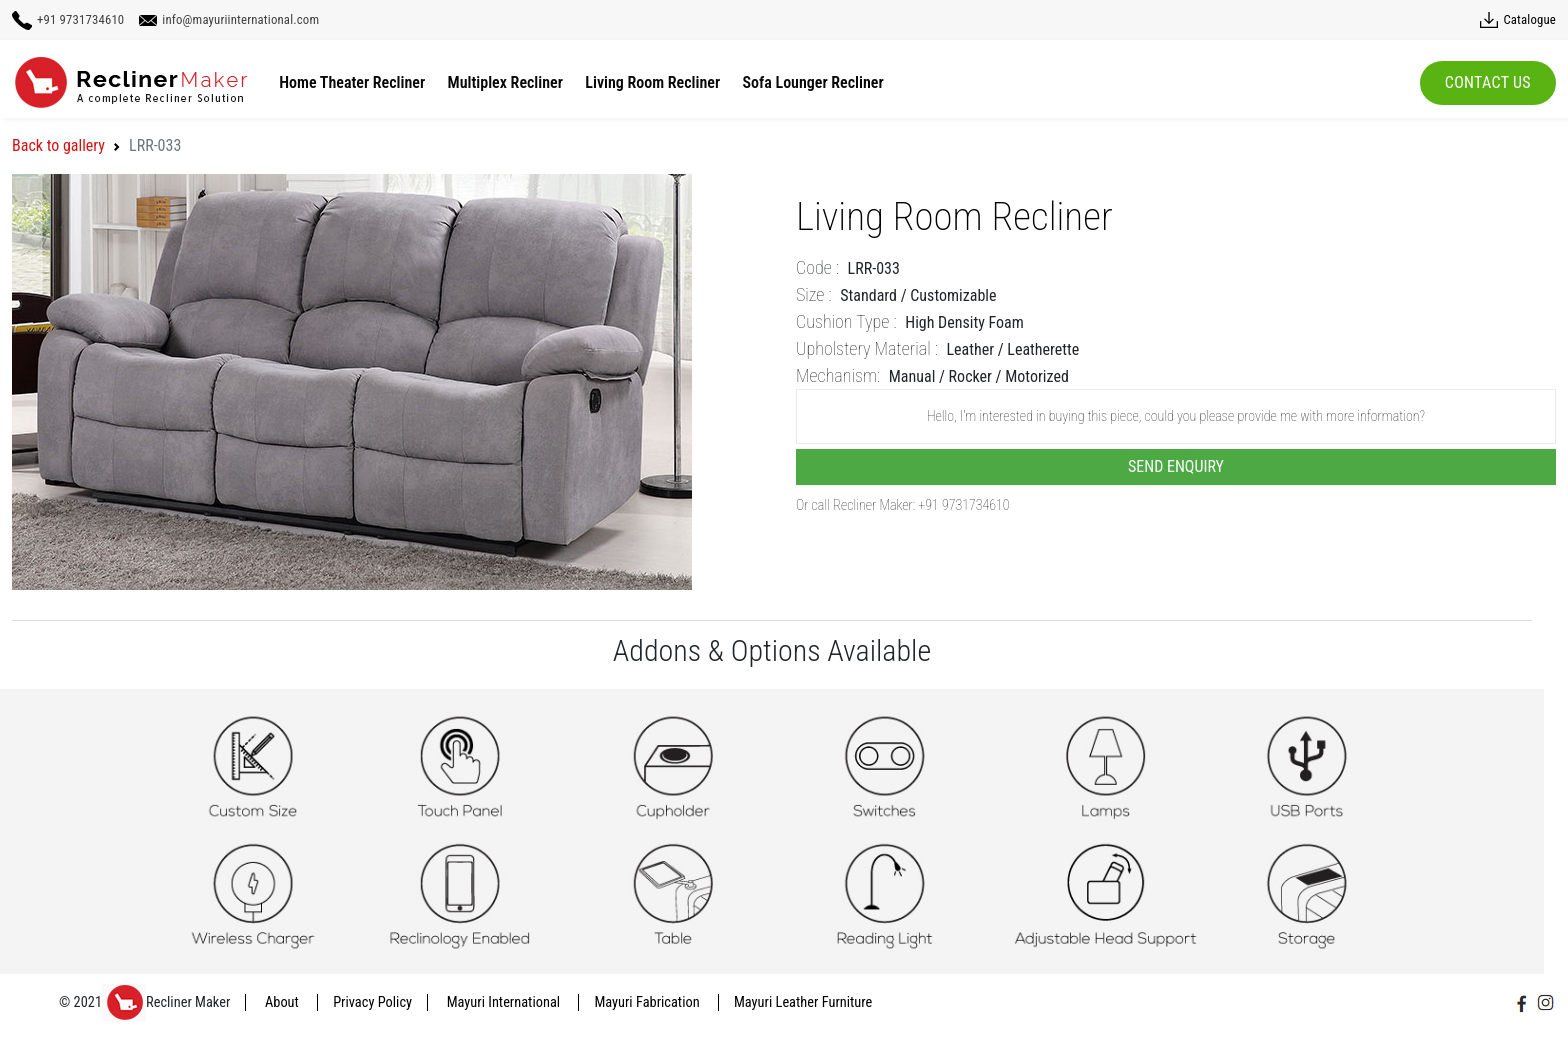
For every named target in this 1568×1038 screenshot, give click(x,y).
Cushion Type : (846, 321)
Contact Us (1488, 82)
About (283, 1002)
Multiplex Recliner (505, 82)
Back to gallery (58, 145)
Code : (817, 267)
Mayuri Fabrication (648, 1002)
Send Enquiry (1176, 466)
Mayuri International (505, 1002)
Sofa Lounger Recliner (813, 82)
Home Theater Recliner (352, 82)
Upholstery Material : (867, 348)
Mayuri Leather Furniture (803, 1002)
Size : (814, 294)
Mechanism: (838, 375)
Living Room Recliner (652, 82)
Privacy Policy (372, 1002)
